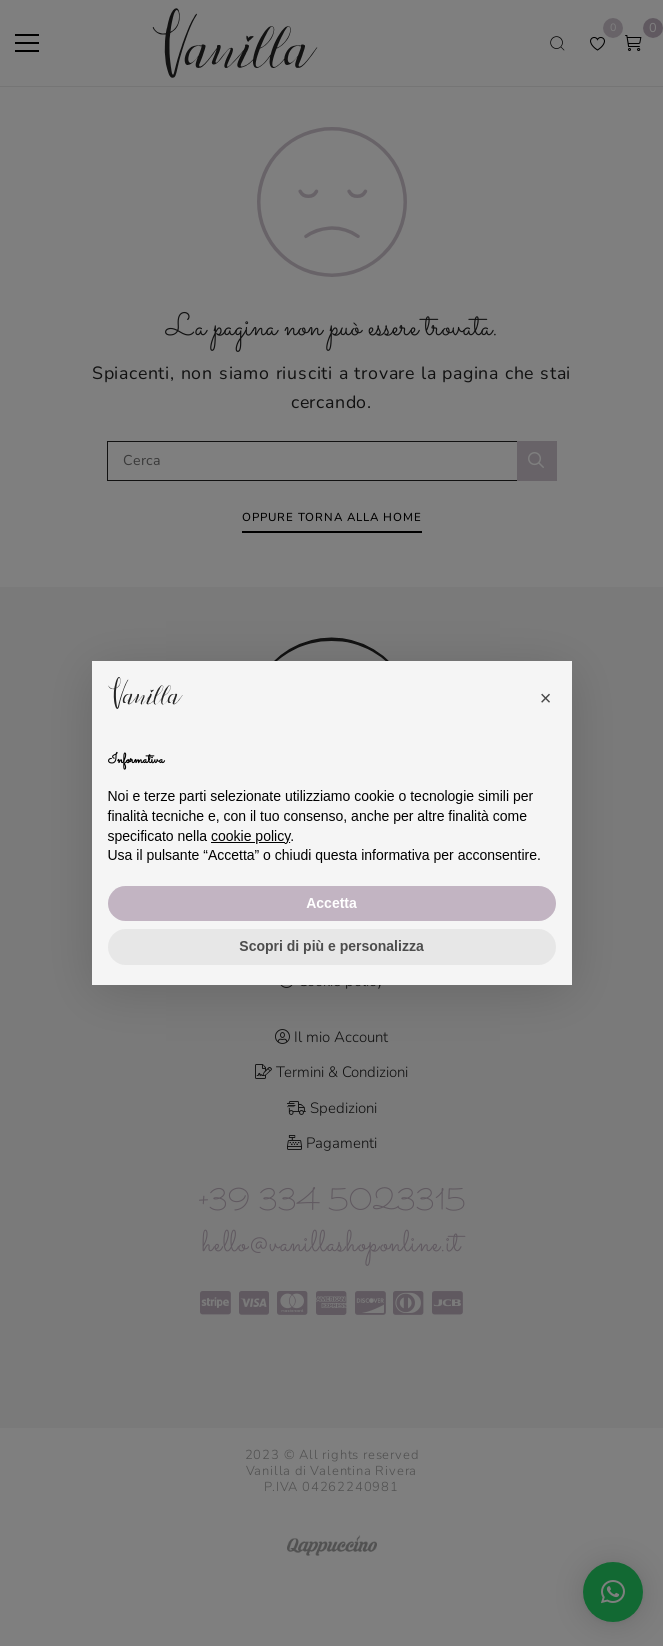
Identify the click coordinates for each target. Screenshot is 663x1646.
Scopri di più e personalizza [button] (331, 946)
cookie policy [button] (250, 836)
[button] (546, 693)
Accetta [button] (331, 903)
